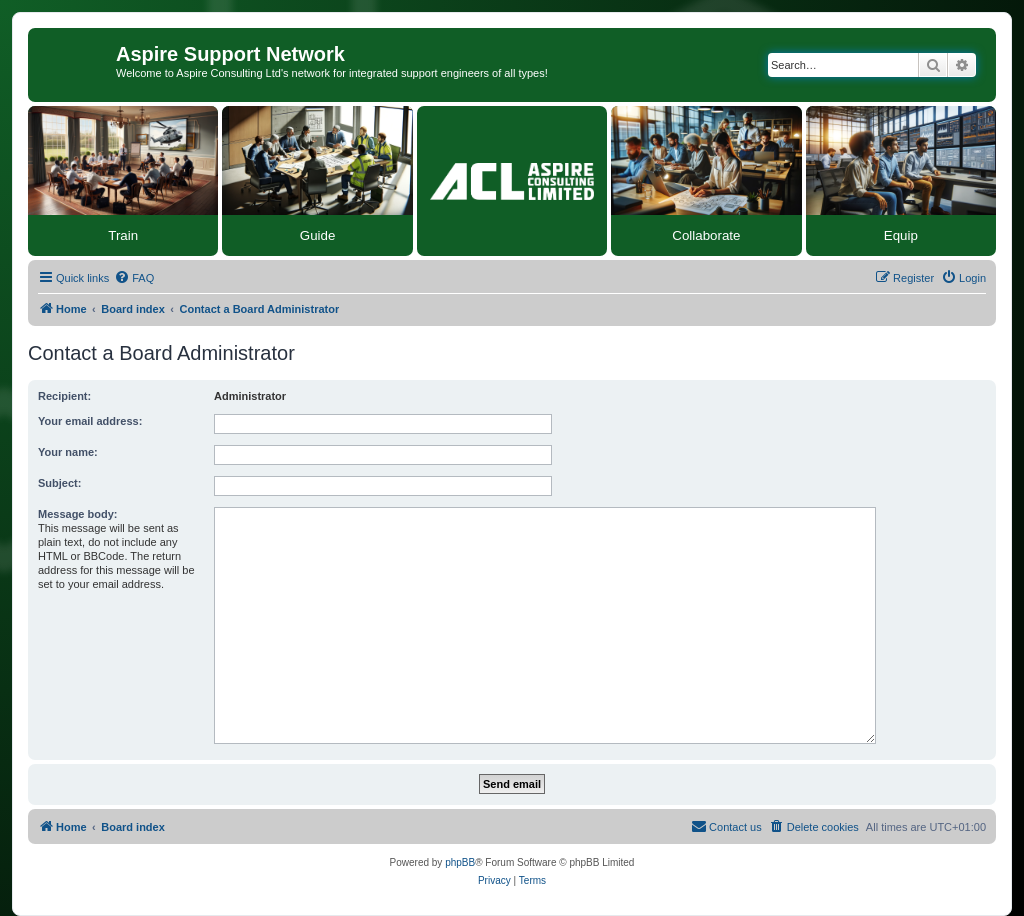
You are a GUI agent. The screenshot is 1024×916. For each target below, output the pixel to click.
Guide (318, 235)
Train (123, 235)
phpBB (460, 862)
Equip (901, 235)
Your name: (68, 452)
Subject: (59, 483)
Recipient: (64, 396)
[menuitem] (134, 278)
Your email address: (90, 421)
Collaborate (706, 235)
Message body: (77, 514)
